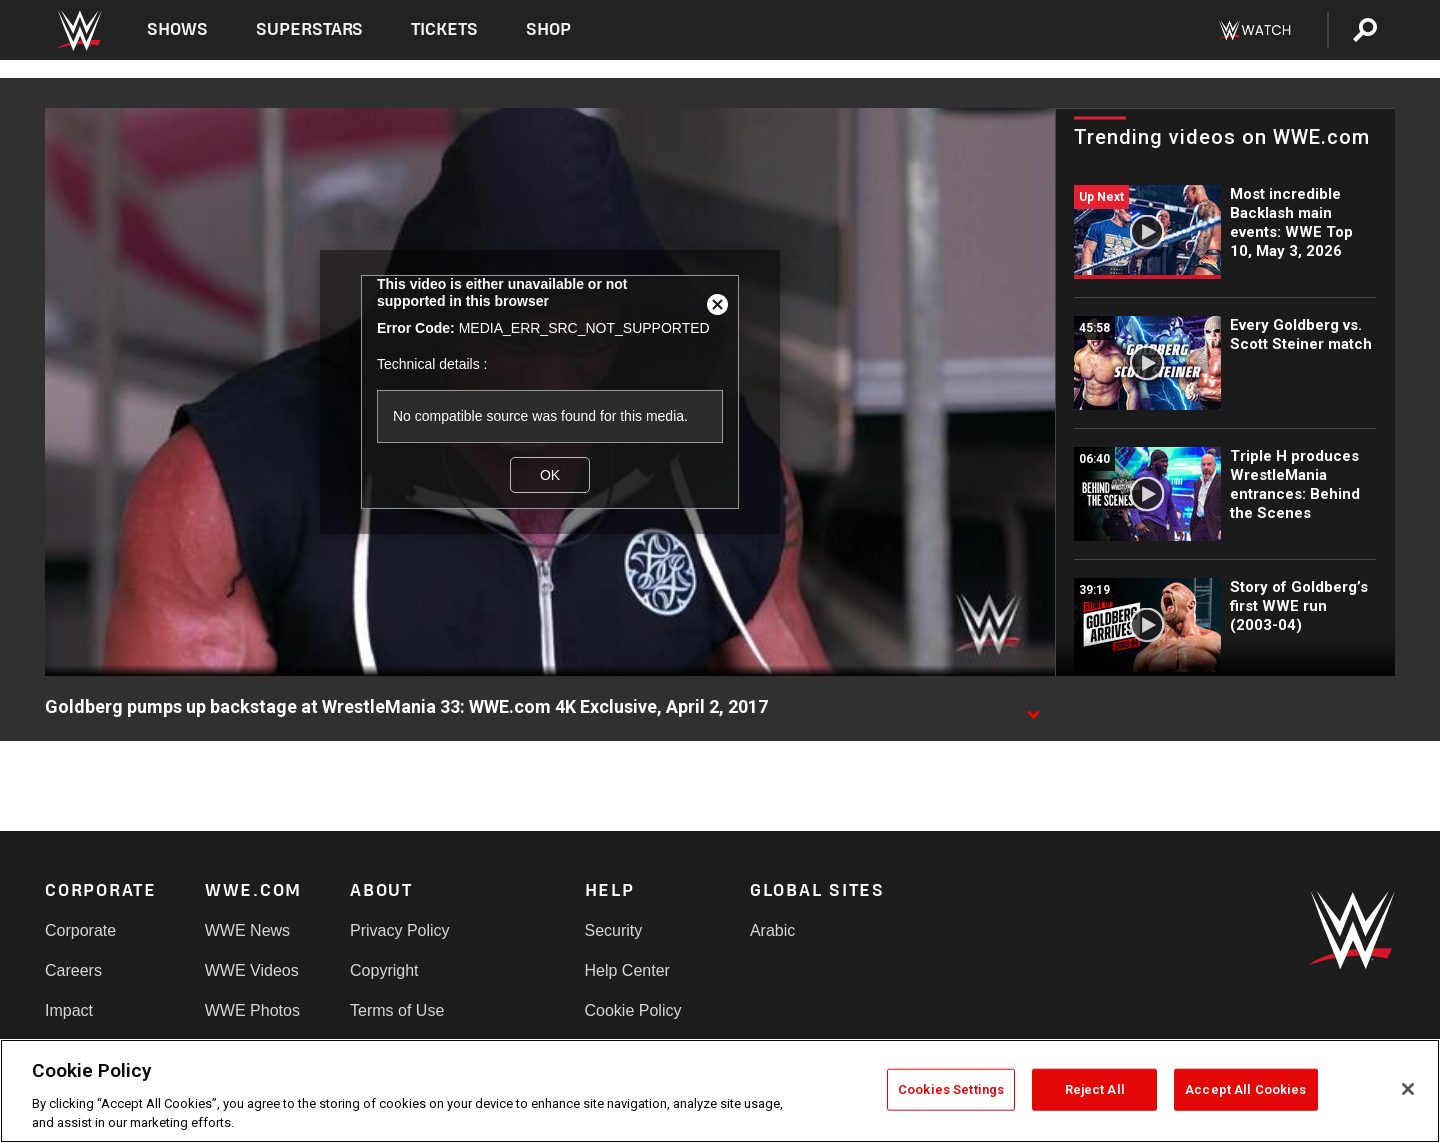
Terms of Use (397, 1010)
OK (550, 475)
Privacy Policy (400, 930)
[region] (720, 1091)
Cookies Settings (951, 1089)
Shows (177, 29)
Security (614, 930)
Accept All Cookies (1245, 1089)
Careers (73, 970)
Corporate (80, 930)
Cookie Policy (633, 1010)
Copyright (384, 970)
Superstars (310, 29)
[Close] (1408, 1089)
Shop (548, 29)
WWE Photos (252, 1010)
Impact (69, 1010)
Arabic (772, 930)
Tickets (444, 29)
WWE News (247, 930)
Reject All (1095, 1089)
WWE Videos (252, 970)
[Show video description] (1033, 708)
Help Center (627, 970)
